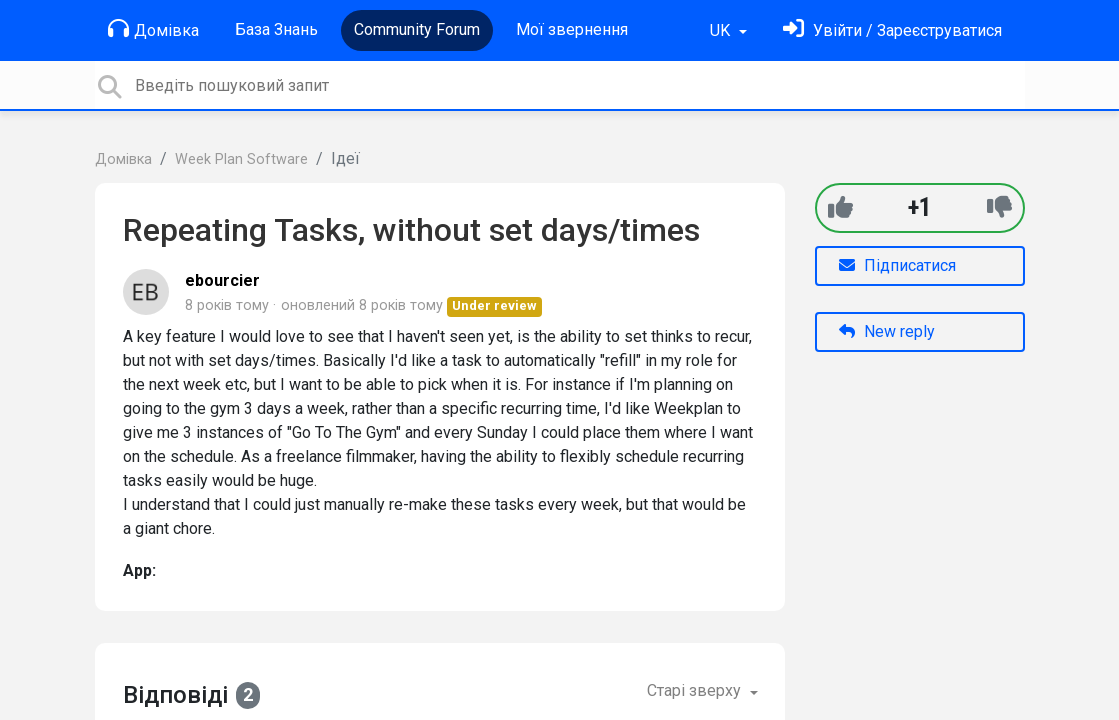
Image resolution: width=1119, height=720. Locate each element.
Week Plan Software (241, 159)
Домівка (153, 29)
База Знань (276, 29)
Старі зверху (696, 690)
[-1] (999, 207)
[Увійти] (892, 30)
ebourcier (222, 280)
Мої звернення (572, 29)
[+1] (840, 207)
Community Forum (417, 29)
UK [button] (722, 30)
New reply (887, 331)
